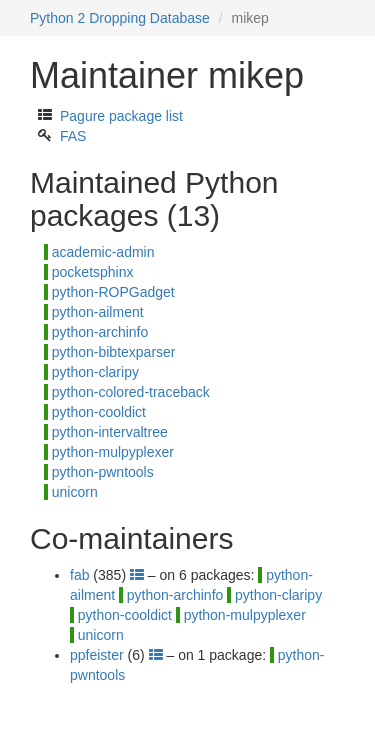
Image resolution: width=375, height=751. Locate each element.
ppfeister (97, 655)
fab (79, 575)
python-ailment (98, 312)
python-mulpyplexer (113, 452)
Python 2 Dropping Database (120, 18)
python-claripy (95, 372)
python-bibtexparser (114, 352)
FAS (73, 136)
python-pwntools (103, 472)
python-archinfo (100, 332)
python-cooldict (99, 412)
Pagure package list (121, 116)
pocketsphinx (93, 272)
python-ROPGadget (113, 292)
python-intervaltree (110, 432)
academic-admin (103, 252)
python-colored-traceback (131, 392)
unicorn (75, 492)
